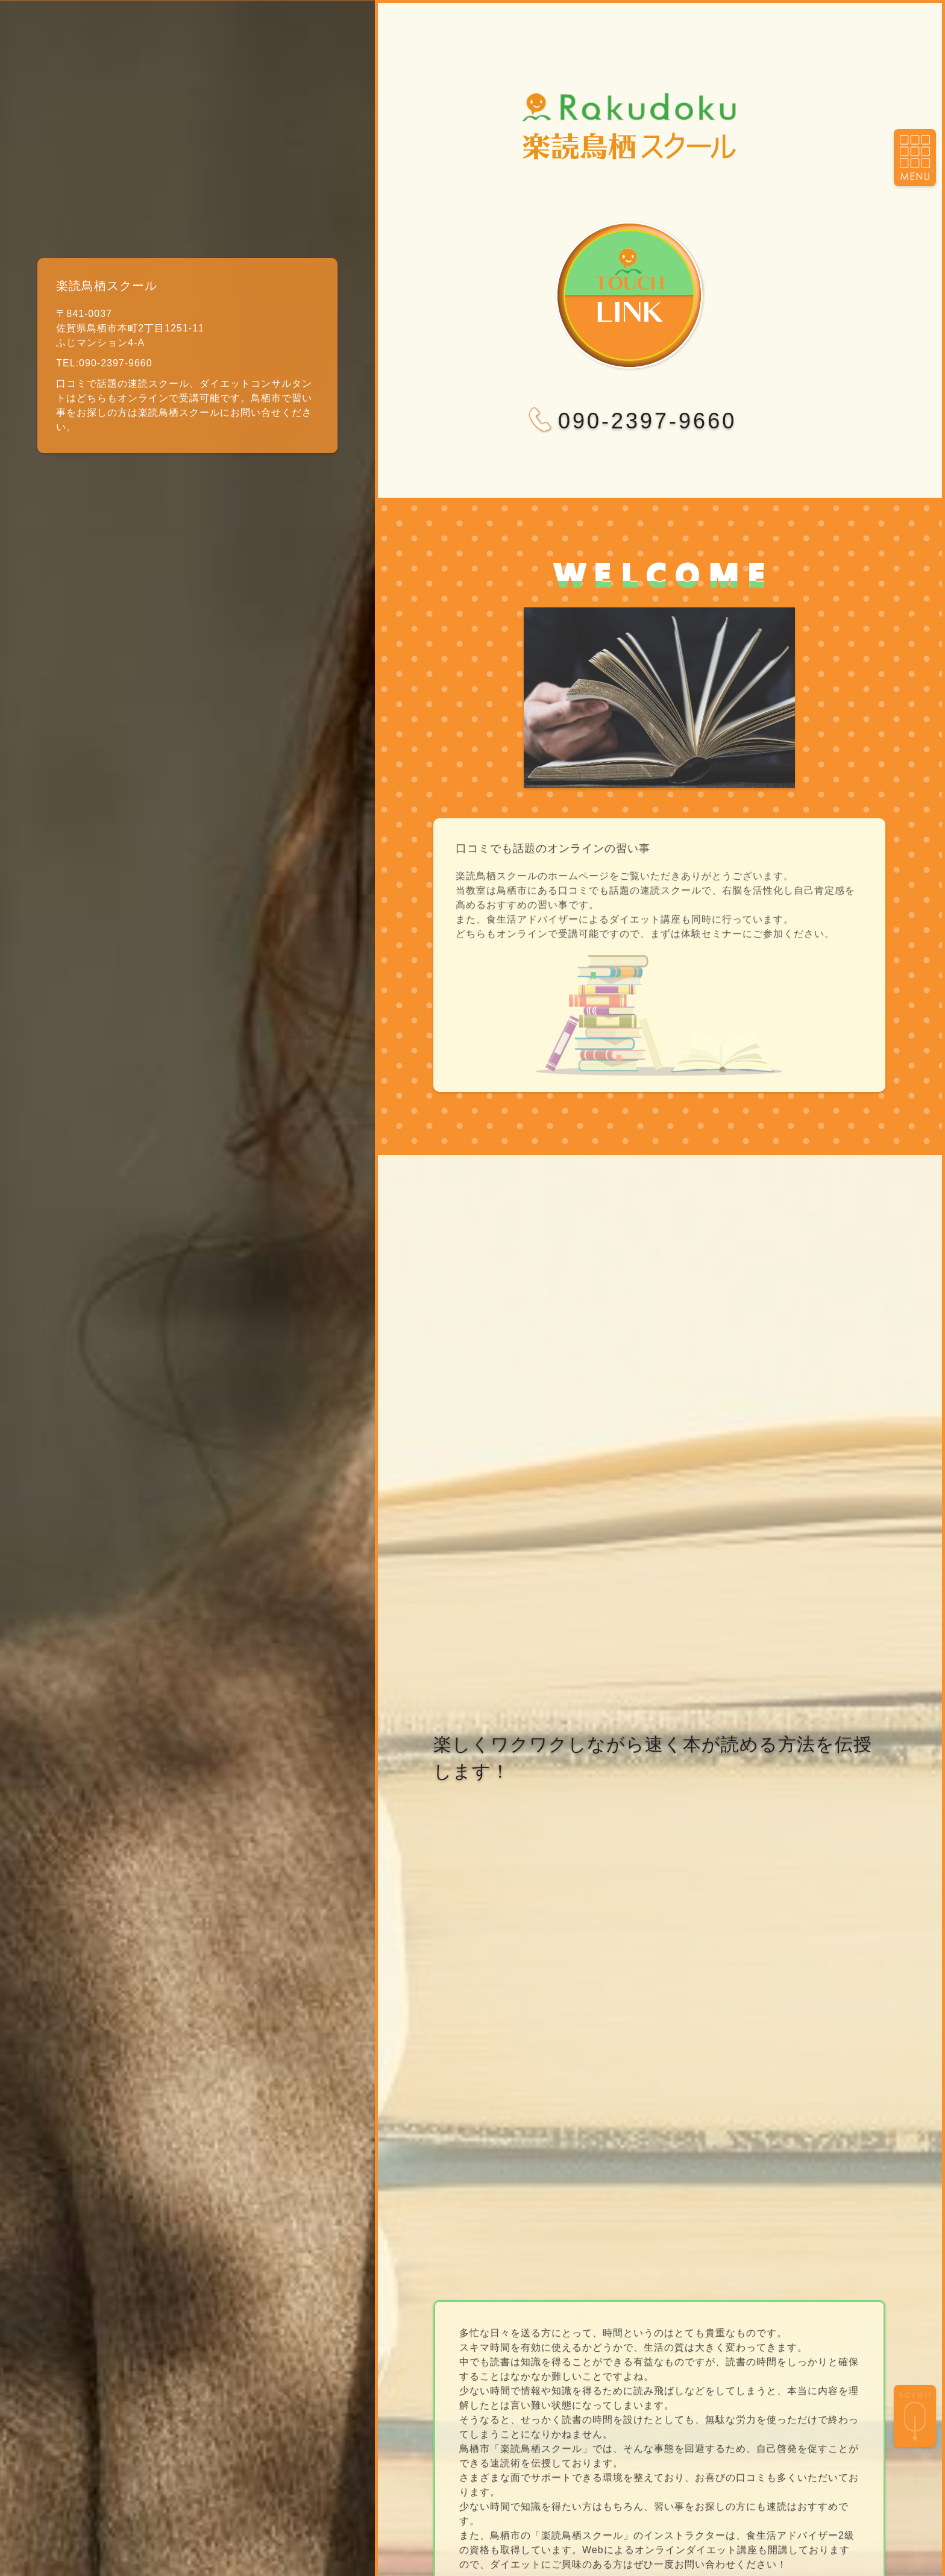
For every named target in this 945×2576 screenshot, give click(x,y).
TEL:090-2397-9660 (104, 363)
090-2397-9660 (629, 421)
